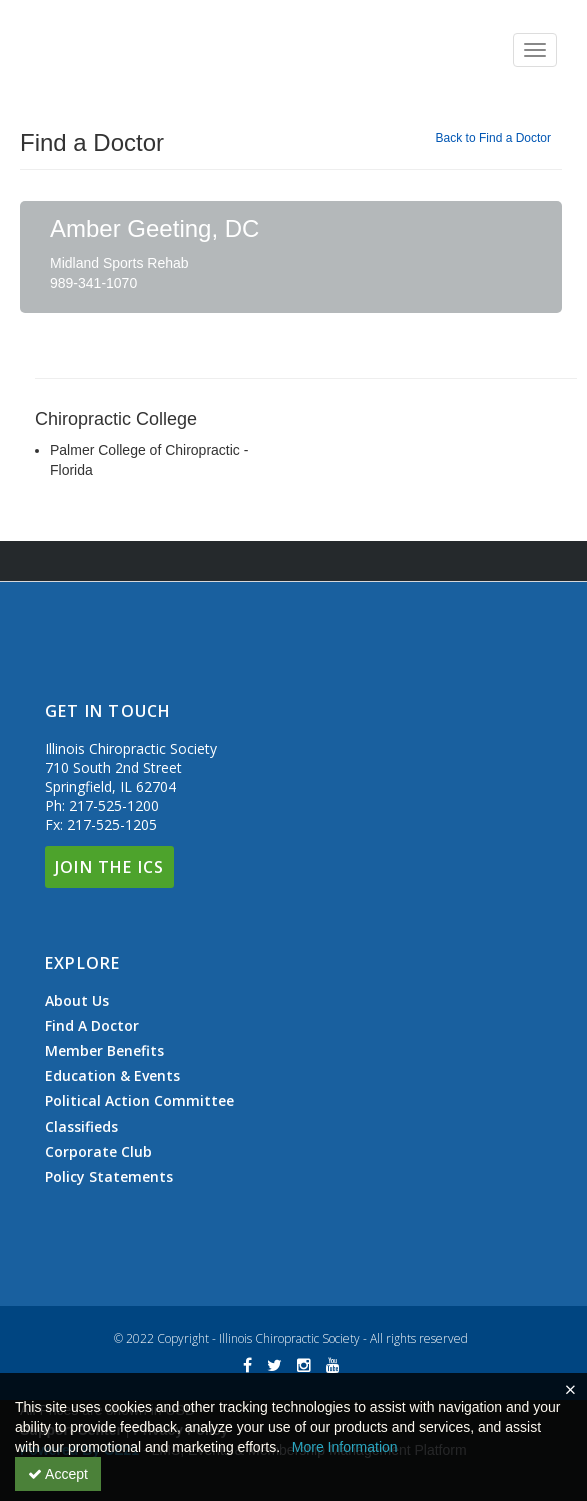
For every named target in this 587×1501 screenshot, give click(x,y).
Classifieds (81, 1127)
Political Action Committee (139, 1101)
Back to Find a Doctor (493, 138)
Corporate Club (98, 1152)
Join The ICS (109, 867)
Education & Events (112, 1076)
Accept (58, 1474)
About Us (77, 1001)
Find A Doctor (92, 1026)
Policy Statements (109, 1176)
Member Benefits (104, 1051)
